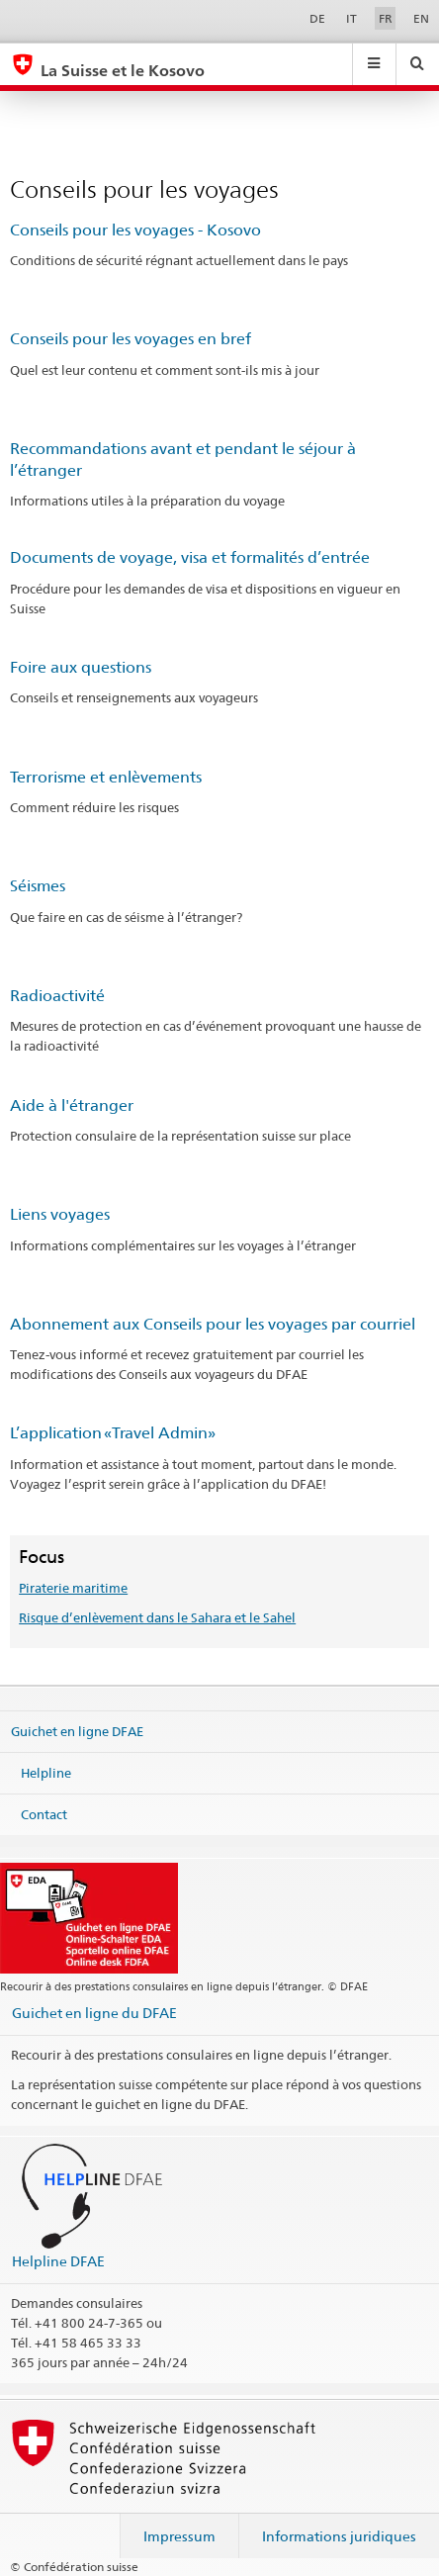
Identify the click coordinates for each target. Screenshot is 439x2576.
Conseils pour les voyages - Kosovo (135, 230)
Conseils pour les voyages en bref (130, 338)
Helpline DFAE (58, 2261)
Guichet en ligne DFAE (77, 1731)
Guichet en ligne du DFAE (94, 2012)
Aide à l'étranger (71, 1105)
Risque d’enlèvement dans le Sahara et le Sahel (157, 1617)
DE (317, 18)
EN (421, 18)
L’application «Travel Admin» (113, 1433)
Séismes (37, 885)
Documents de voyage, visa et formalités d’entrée (190, 557)
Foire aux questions (80, 667)
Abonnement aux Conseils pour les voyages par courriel (212, 1324)
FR (386, 18)
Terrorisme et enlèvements (106, 777)
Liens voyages (60, 1214)
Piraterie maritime (73, 1588)
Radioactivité (57, 995)
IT (351, 18)
